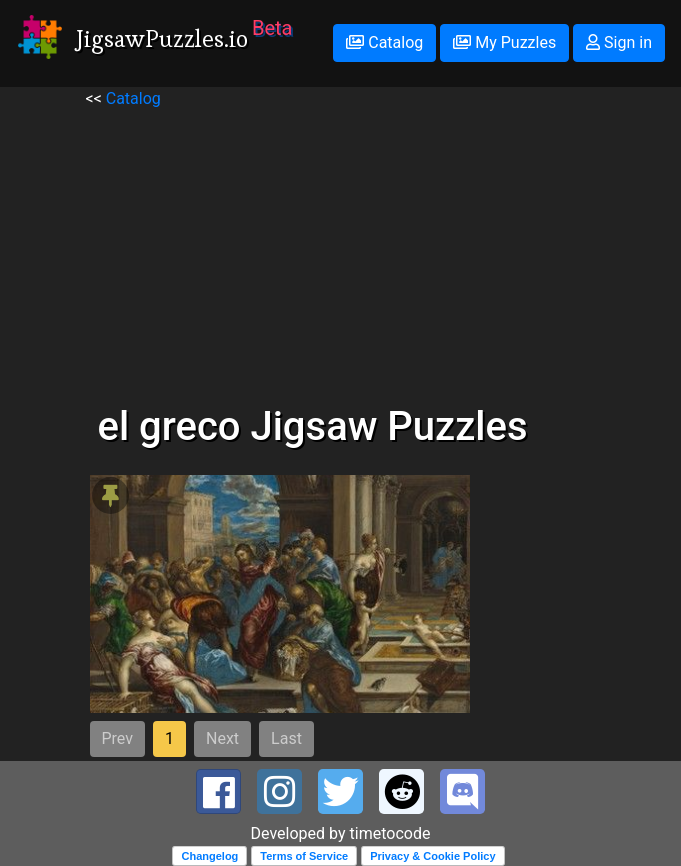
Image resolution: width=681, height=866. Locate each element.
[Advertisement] (341, 251)
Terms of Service (304, 856)
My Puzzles (504, 42)
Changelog (209, 856)
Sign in (619, 42)
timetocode (390, 833)
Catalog (384, 42)
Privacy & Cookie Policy (432, 856)
